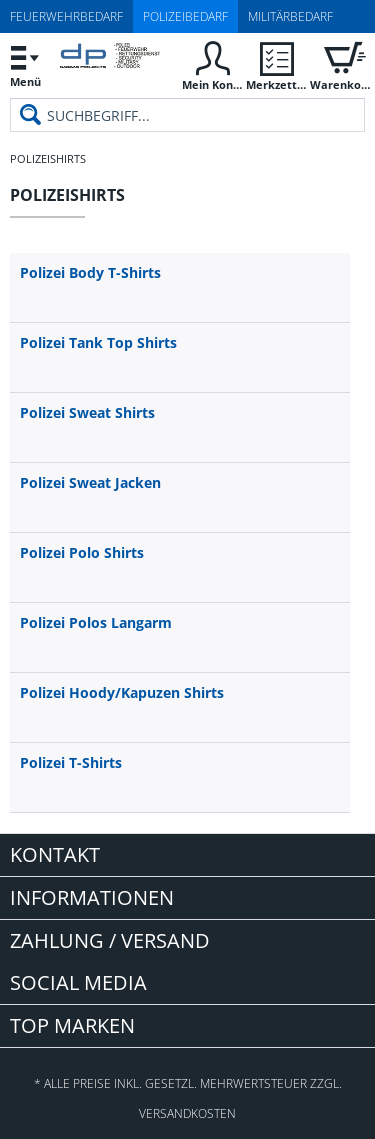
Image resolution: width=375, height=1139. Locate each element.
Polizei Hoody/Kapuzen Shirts (122, 692)
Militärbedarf (290, 16)
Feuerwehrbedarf (66, 16)
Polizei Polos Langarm (96, 622)
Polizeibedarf (185, 16)
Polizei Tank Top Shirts (98, 342)
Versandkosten (187, 1113)
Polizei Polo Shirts (82, 552)
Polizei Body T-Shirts (90, 272)
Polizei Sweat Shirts (87, 412)
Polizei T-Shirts (71, 762)
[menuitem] (25, 65)
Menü (25, 63)
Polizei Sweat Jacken (90, 482)
